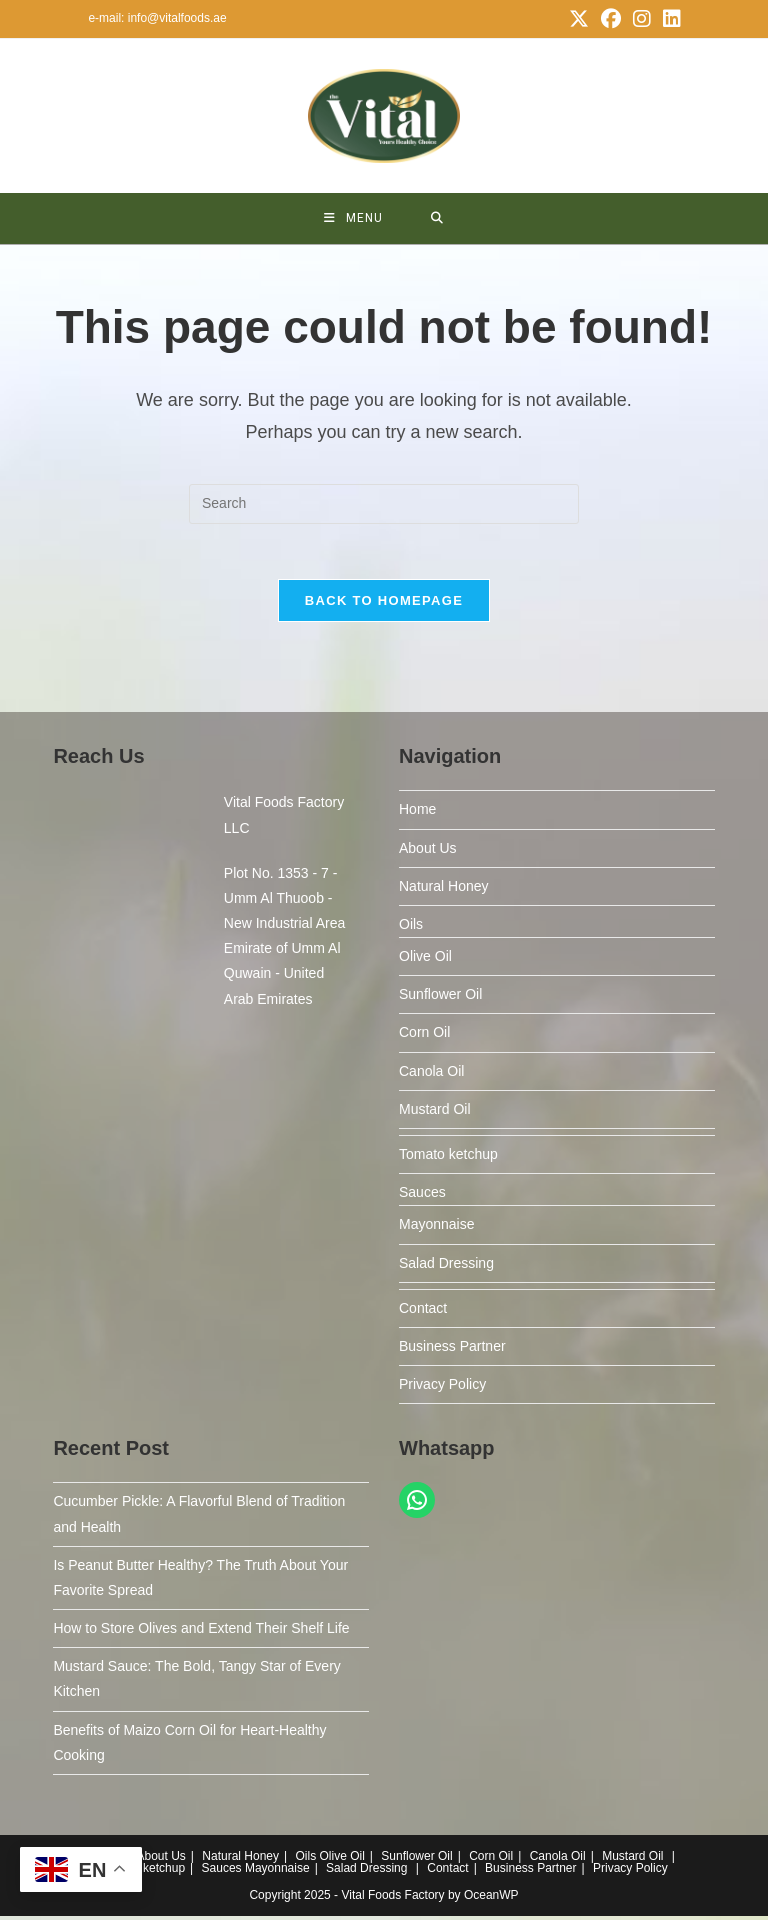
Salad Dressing (446, 1267)
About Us (428, 852)
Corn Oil (424, 1037)
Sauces (422, 1197)
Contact (423, 1312)
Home (417, 814)
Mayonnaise (437, 1229)
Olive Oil (425, 961)
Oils (411, 928)
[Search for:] (437, 218)
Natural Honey (444, 890)
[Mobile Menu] (353, 218)
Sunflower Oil (440, 999)
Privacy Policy (442, 1389)
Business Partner (452, 1350)
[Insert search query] (384, 504)
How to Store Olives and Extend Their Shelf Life (201, 1633)
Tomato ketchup (448, 1158)
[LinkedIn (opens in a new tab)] (669, 19)
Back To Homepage (384, 605)
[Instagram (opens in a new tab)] (642, 19)
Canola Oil (431, 1075)
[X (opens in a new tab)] (579, 19)
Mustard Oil (435, 1113)
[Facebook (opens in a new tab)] (611, 19)
